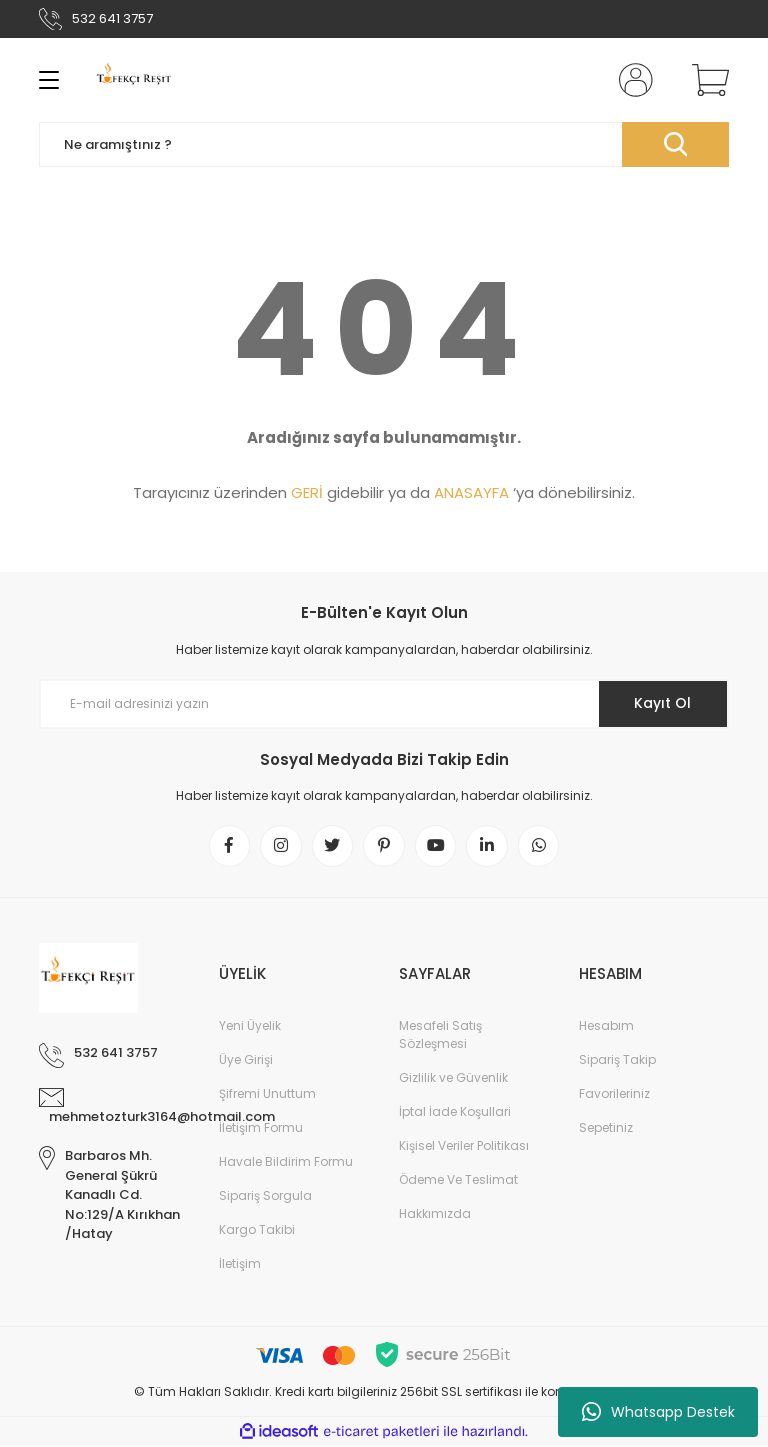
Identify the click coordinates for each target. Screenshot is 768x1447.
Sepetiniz (606, 1128)
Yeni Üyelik (250, 1026)
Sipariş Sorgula (265, 1196)
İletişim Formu (261, 1128)
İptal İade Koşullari (455, 1112)
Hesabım (606, 1026)
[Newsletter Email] (384, 704)
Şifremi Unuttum (267, 1094)
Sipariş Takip (617, 1060)
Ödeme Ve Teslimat (458, 1180)
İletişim (240, 1264)
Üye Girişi (246, 1060)
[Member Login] (632, 80)
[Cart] (706, 80)
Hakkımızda (435, 1214)
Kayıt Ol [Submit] (662, 703)
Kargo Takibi (257, 1230)
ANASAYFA (471, 492)
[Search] (384, 144)
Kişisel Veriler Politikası (464, 1146)
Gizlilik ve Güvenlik (453, 1078)
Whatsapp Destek (658, 1412)
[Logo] (134, 80)
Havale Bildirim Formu (286, 1162)
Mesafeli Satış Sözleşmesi (440, 1035)
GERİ (307, 492)
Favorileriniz (614, 1094)
